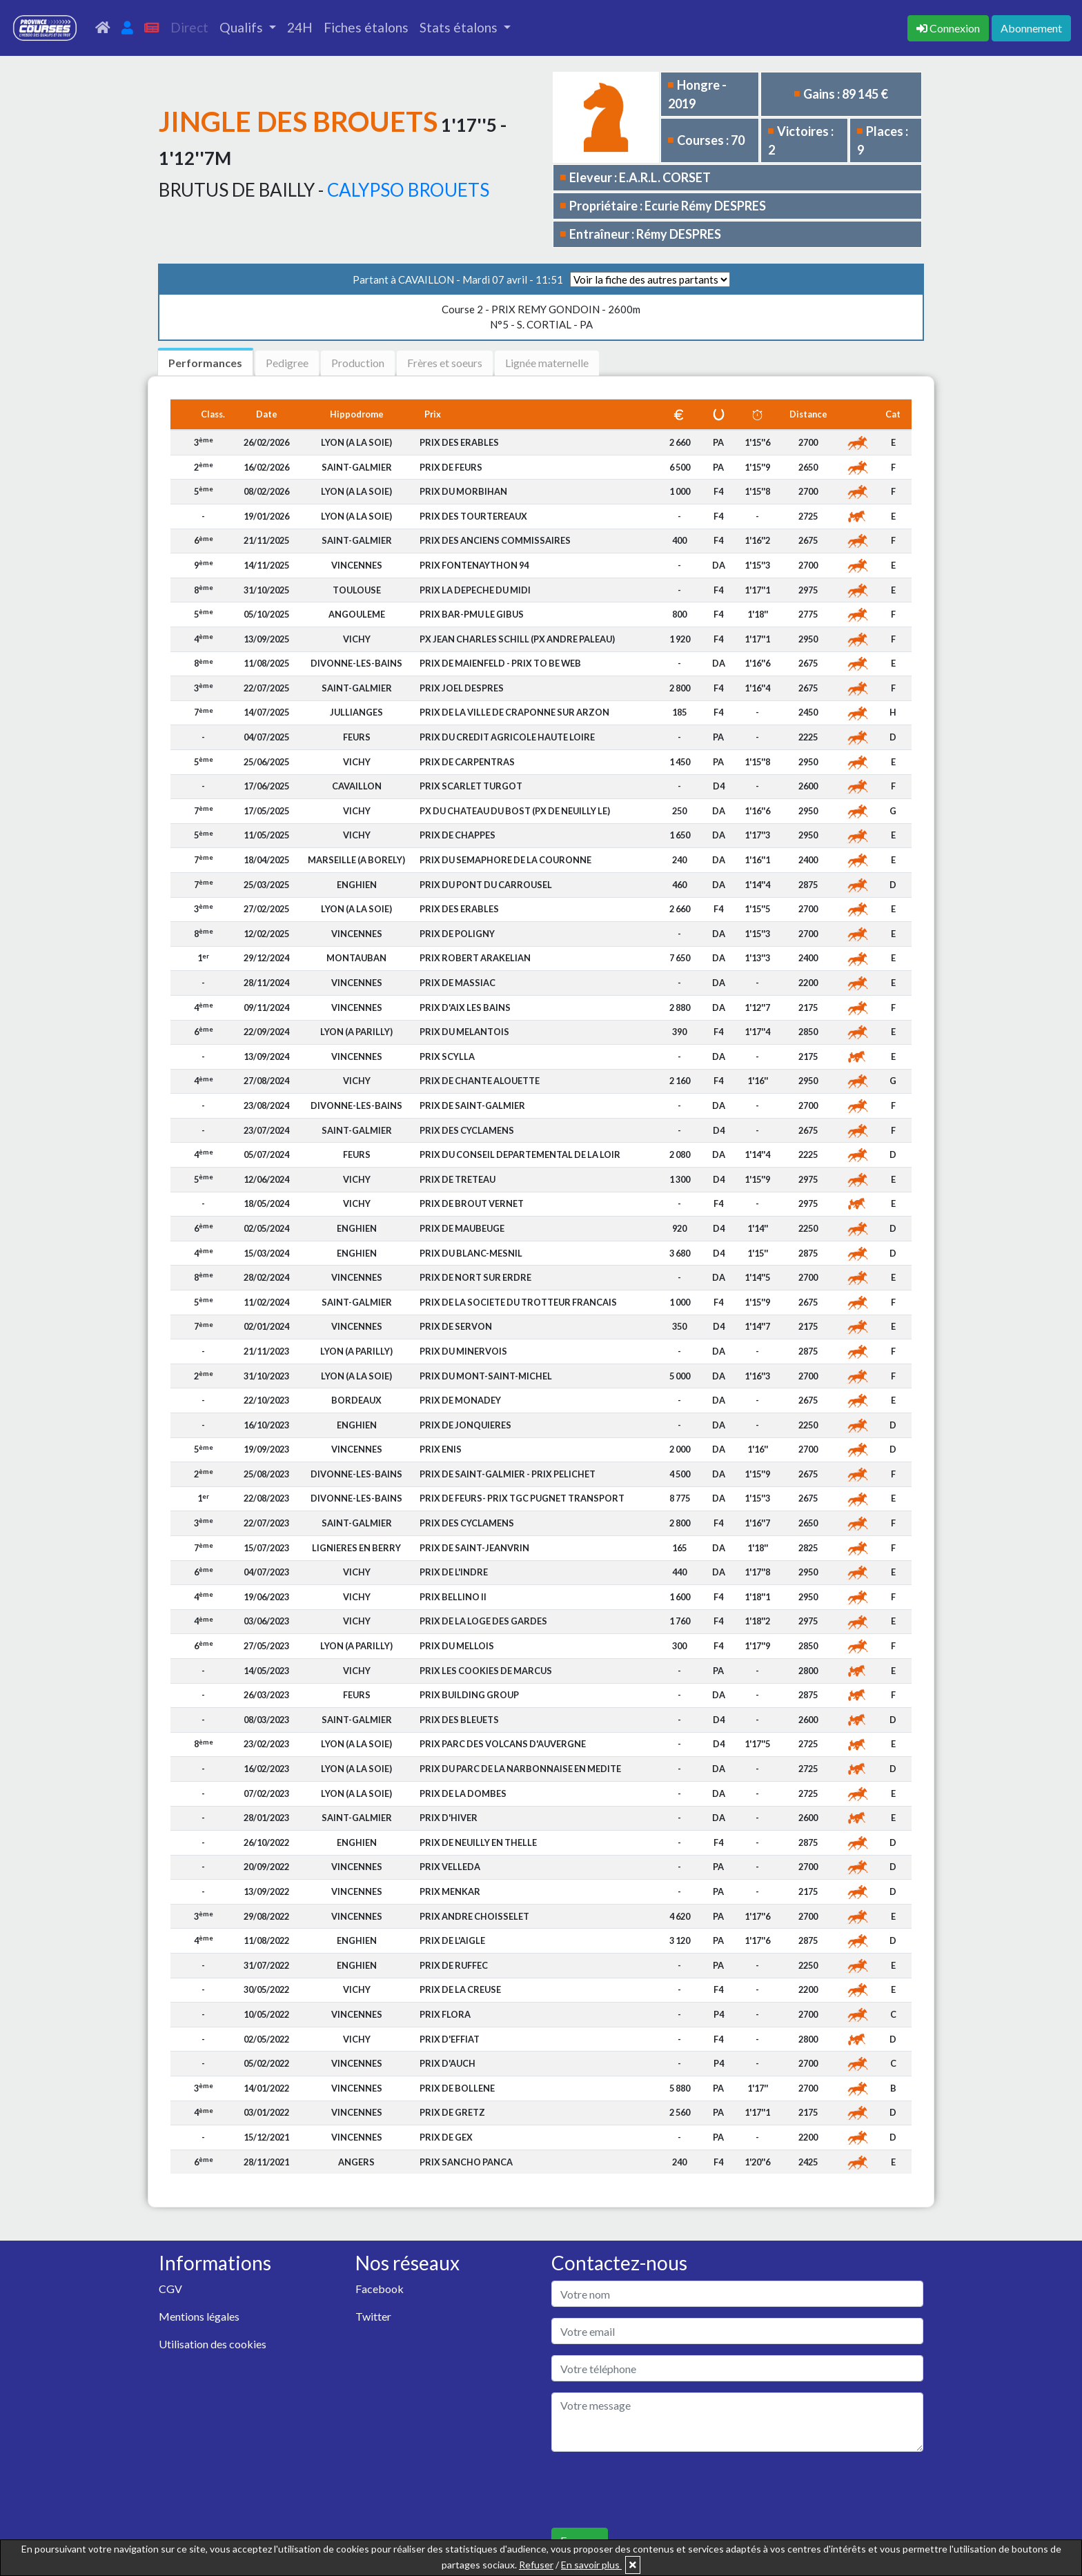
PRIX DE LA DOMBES (463, 1793)
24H (300, 27)
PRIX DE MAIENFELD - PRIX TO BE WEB (500, 663)
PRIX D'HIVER (449, 1817)
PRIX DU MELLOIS (457, 1645)
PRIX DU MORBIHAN (463, 491)
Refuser (536, 2564)
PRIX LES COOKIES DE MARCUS (486, 1670)
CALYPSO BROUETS (408, 190)
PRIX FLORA (445, 2014)
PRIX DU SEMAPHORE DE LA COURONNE (505, 859)
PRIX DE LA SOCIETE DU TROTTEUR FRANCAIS (518, 1302)
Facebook (379, 2288)
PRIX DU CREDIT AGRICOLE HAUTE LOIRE (507, 737)
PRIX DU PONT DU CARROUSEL (486, 884)
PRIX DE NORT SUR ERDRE (475, 1277)
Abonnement (1031, 28)
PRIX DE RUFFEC (454, 1965)
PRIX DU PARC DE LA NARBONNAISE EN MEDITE (520, 1768)
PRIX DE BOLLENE (457, 2088)
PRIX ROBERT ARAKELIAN (475, 957)
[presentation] (656, 2490)
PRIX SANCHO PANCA (466, 2161)
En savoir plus (591, 2564)
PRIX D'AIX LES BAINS (465, 1007)
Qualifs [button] (242, 27)
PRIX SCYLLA (447, 1056)
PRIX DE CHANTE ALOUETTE (480, 1080)
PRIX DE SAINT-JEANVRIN (474, 1547)
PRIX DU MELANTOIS (464, 1031)
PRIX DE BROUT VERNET (472, 1203)
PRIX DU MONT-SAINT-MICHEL (486, 1376)
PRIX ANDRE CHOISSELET (474, 1916)
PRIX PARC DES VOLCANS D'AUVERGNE (503, 1743)
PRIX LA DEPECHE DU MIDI (475, 590)
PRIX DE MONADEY (460, 1400)
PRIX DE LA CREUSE (460, 1989)
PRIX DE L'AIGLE (452, 1940)
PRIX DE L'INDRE (454, 1571)
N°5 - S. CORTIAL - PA (541, 317)
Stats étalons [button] (460, 27)
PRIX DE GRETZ (452, 2112)
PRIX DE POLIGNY (457, 933)
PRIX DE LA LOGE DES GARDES (483, 1620)
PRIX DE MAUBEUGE (462, 1228)
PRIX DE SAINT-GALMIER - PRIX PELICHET (508, 1473)
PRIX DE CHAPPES (457, 834)
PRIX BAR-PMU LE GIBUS (472, 614)
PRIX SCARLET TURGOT (471, 786)
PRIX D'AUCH (447, 2063)
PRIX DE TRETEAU (457, 1179)
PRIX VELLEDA (450, 1866)
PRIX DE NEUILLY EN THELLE (478, 1842)
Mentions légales (199, 2316)
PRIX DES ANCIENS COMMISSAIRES (495, 540)
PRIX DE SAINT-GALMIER (472, 1105)
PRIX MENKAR (450, 1891)
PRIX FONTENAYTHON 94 (474, 565)
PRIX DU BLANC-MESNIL (471, 1253)
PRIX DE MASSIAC (457, 982)
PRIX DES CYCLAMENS (467, 1130)
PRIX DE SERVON (456, 1326)
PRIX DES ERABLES (459, 442)
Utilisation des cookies (212, 2343)
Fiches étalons (366, 27)
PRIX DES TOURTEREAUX (473, 516)
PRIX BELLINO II (453, 1596)
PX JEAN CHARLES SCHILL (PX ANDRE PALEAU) (517, 639)
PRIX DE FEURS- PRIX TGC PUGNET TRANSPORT (522, 1498)
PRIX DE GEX (446, 2137)
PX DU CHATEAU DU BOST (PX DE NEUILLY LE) (515, 810)
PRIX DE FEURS (451, 467)
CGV (170, 2288)
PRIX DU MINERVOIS (463, 1351)
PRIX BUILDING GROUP (469, 1694)
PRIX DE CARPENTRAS (467, 761)
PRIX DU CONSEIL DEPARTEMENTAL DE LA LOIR (520, 1154)
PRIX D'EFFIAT (450, 2039)
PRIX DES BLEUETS (459, 1719)
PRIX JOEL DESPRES (462, 688)
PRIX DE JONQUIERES (465, 1424)
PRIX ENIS (441, 1449)
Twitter (373, 2316)
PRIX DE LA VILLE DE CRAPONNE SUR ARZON (514, 712)
